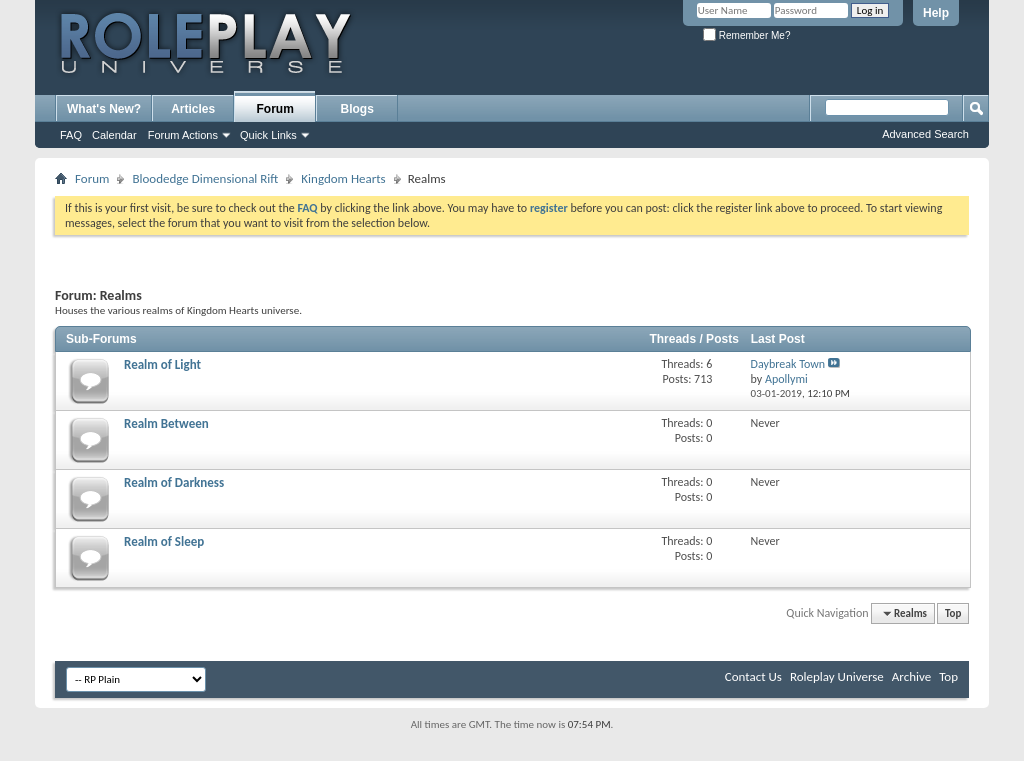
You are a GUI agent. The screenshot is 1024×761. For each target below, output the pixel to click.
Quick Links (268, 135)
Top (953, 613)
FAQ (71, 135)
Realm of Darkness (174, 482)
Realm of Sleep (164, 541)
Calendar (114, 135)
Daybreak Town (788, 364)
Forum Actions (183, 135)
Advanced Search (925, 134)
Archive (911, 676)
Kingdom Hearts (343, 178)
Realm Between (166, 423)
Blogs (357, 109)
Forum (275, 109)
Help (936, 13)
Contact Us (753, 676)
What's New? (104, 109)
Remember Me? (746, 35)
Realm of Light (162, 364)
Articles (193, 109)
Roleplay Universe (837, 676)
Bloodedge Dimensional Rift (205, 178)
